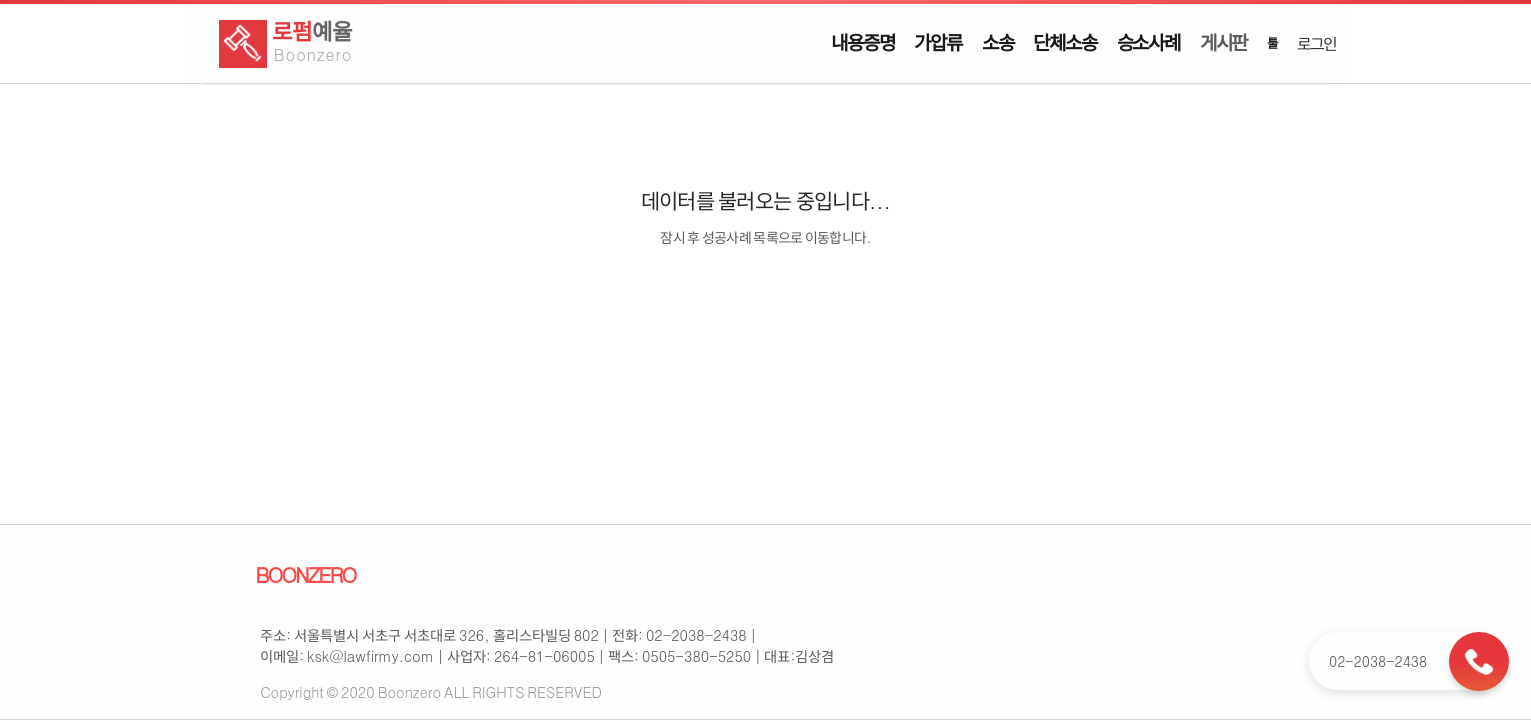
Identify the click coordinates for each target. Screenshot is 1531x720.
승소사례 (1148, 42)
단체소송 (1064, 42)
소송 (998, 42)
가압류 (937, 42)
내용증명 (862, 42)
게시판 (1223, 42)
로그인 (1316, 43)
